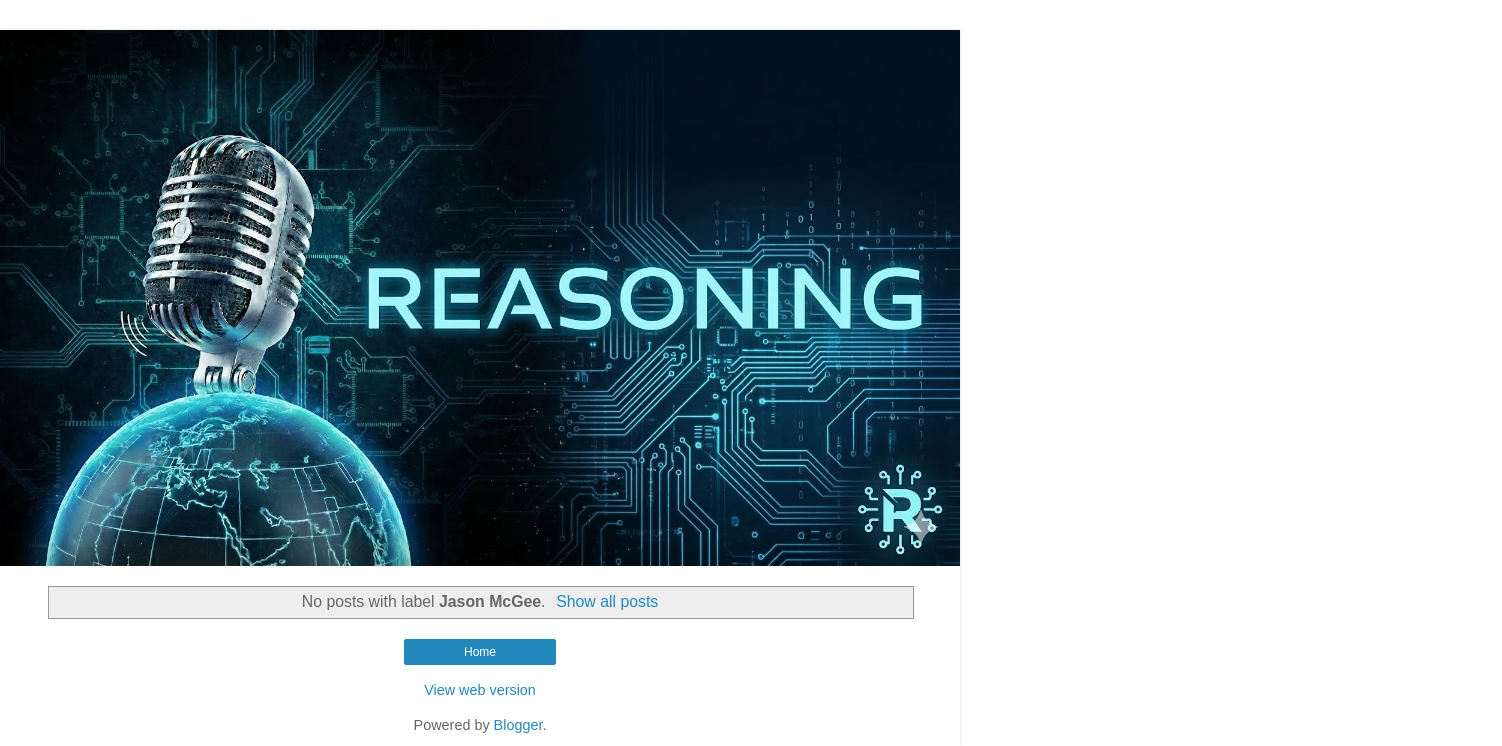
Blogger (518, 725)
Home (480, 652)
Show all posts (607, 601)
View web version (480, 690)
